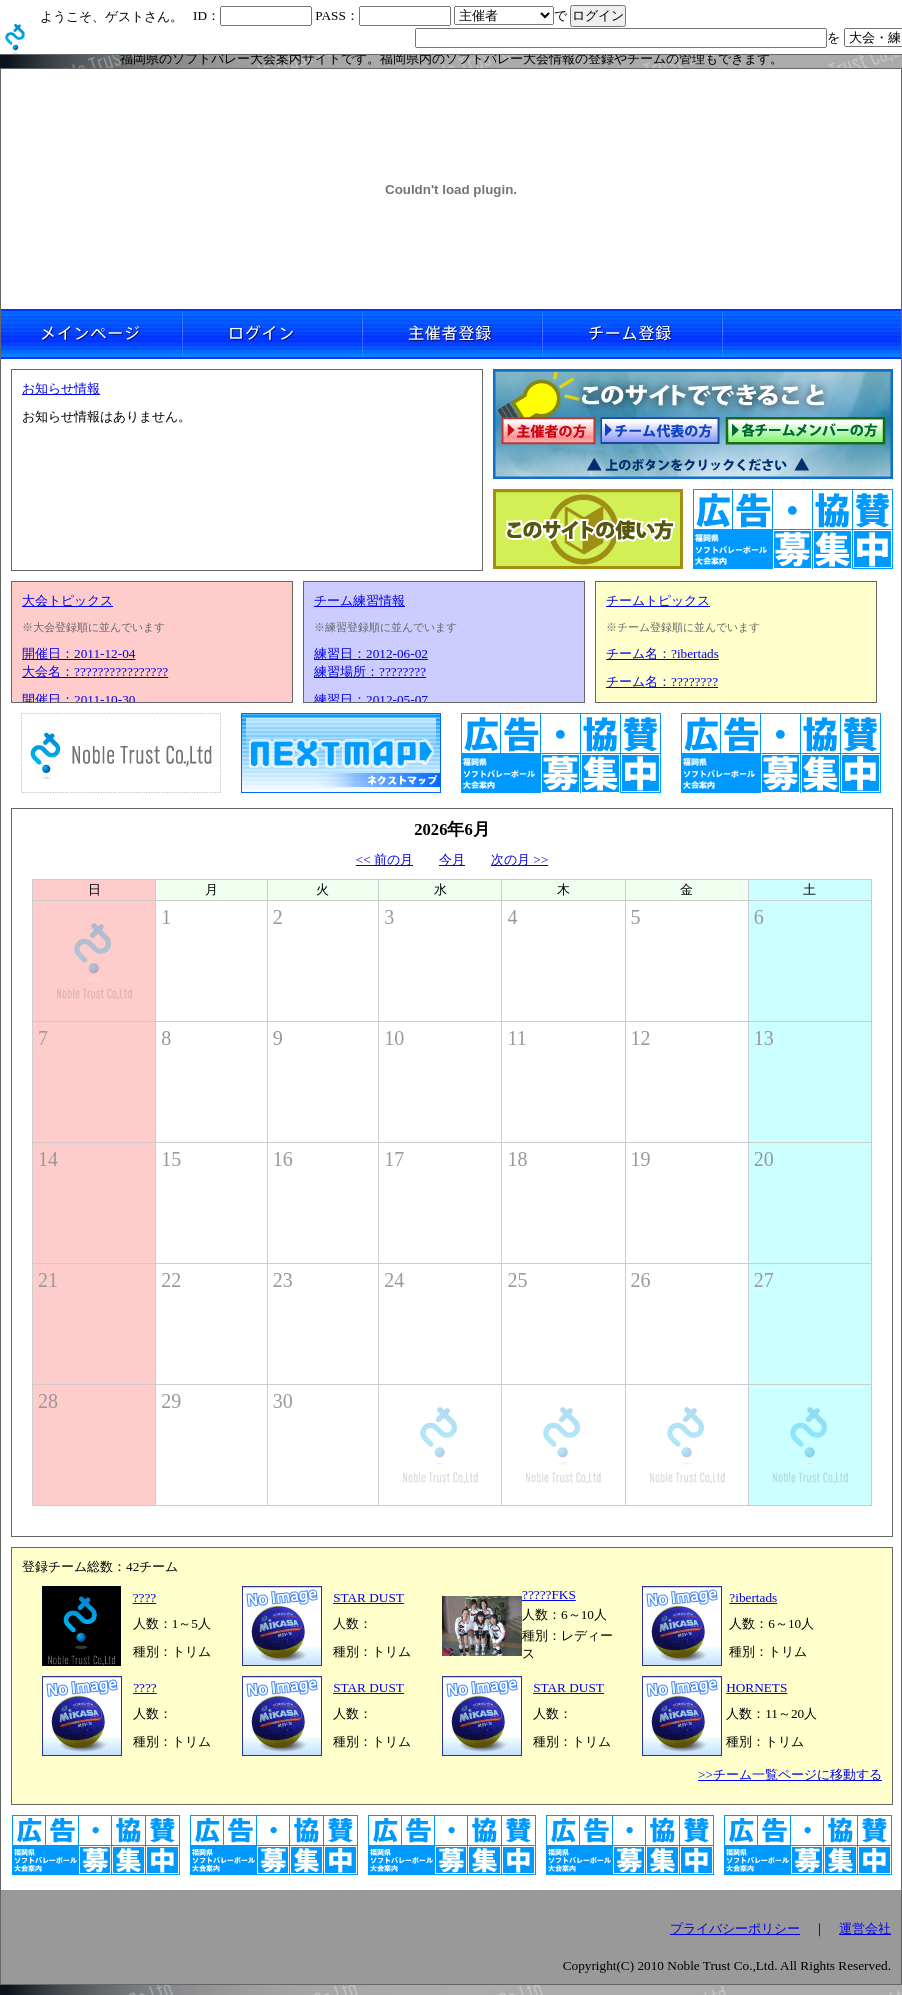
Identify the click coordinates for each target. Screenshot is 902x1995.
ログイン (271, 334)
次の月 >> (519, 859)
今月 (452, 859)
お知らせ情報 (61, 388)
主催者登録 (451, 334)
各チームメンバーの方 (806, 432)
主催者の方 (548, 432)
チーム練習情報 (359, 600)
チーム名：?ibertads (662, 653)
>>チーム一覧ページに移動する (790, 1774)
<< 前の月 (384, 859)
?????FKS (549, 1594)
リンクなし (811, 334)
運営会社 (865, 1928)
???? (145, 1597)
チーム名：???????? (662, 681)
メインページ (91, 334)
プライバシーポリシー (735, 1928)
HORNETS (756, 1687)
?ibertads (753, 1597)
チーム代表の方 (661, 432)
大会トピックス (67, 600)
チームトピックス (658, 600)
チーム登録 (631, 334)
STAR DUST (368, 1597)
